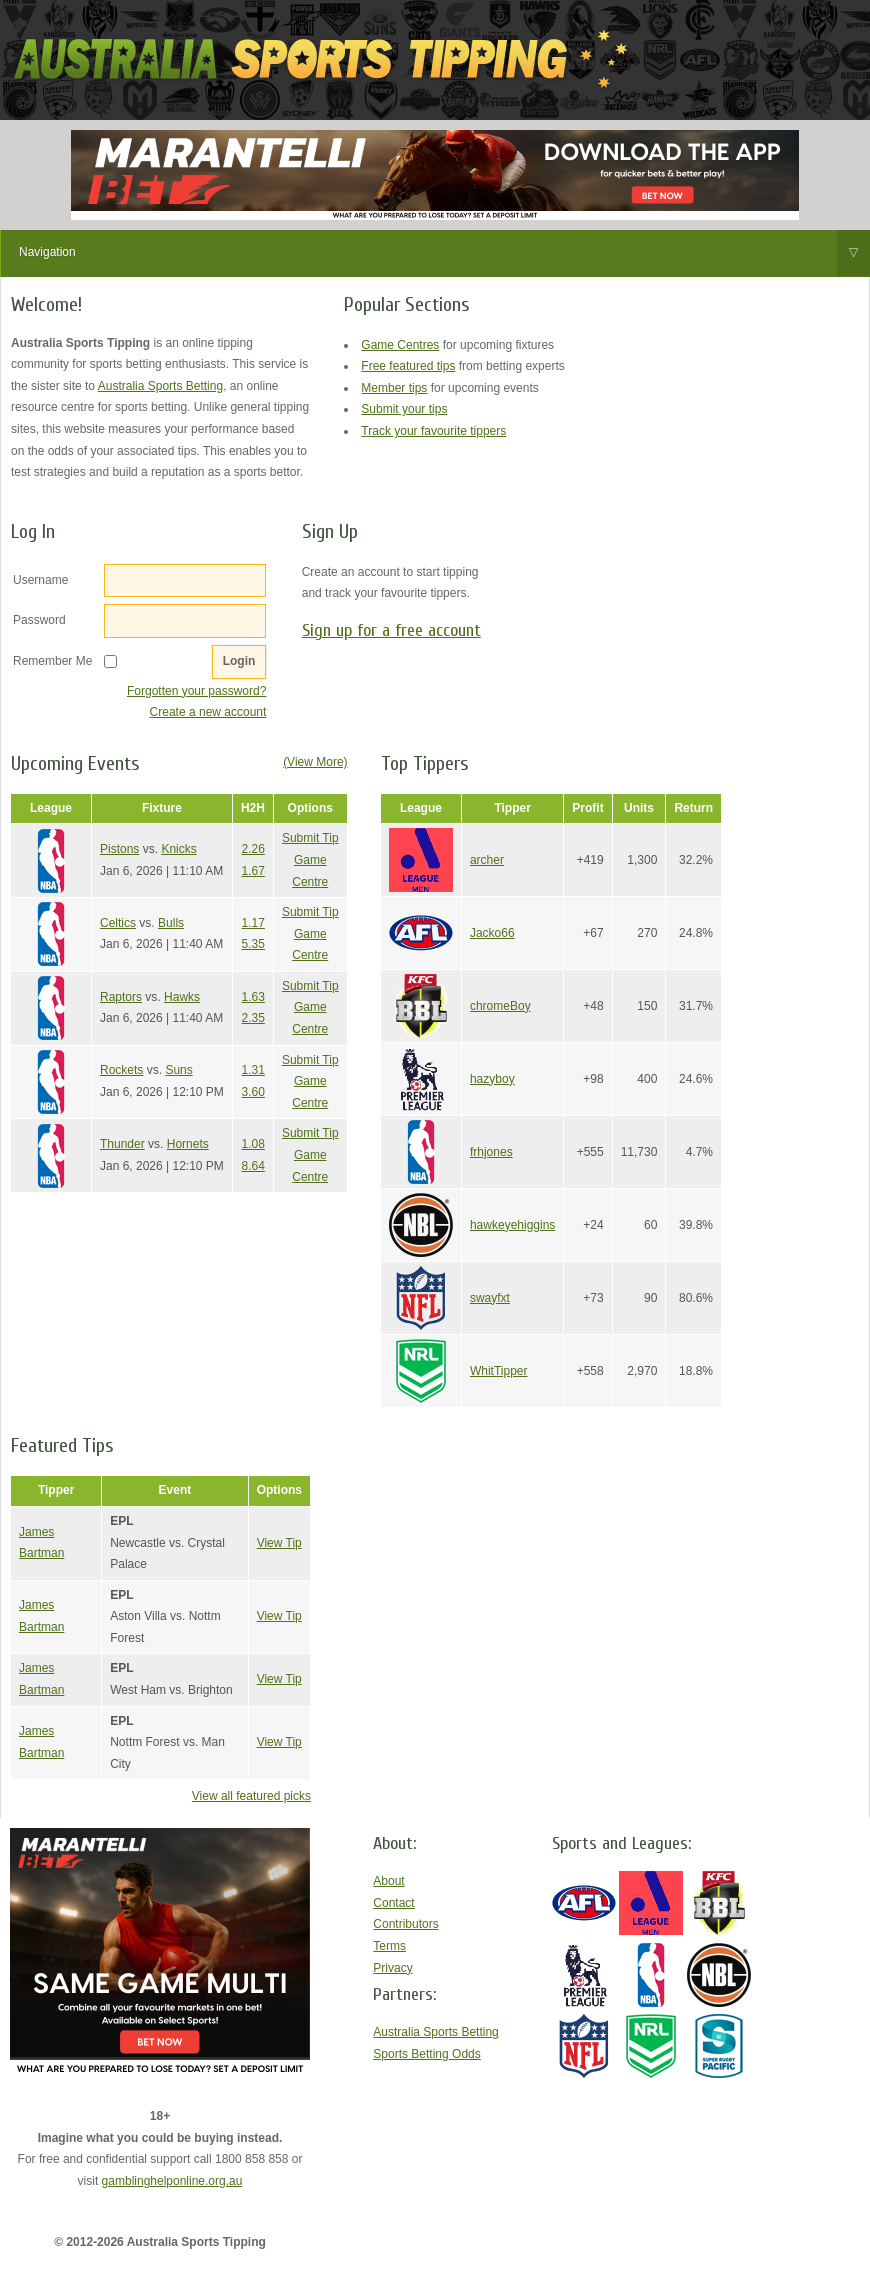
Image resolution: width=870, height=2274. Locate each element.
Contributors (405, 1924)
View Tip (279, 1543)
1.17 (253, 923)
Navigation (444, 253)
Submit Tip (310, 838)
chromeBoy (500, 1006)
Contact (393, 1903)
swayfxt (490, 1298)
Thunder (122, 1144)
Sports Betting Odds (426, 2054)
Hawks (182, 997)
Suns (178, 1070)
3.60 (253, 1092)
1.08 (253, 1144)
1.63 (253, 997)
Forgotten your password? (196, 691)
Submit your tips (404, 409)
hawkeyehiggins (512, 1225)
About (388, 1881)
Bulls (171, 923)
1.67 (253, 871)
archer (487, 860)
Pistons (119, 849)
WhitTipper (499, 1371)
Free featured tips (408, 366)
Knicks (178, 849)
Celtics (118, 923)
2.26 (253, 849)
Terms (389, 1946)
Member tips (394, 388)
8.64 (253, 1166)
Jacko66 (492, 933)
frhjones (491, 1152)
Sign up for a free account (391, 630)
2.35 (253, 1018)
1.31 (253, 1070)
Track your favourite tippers (433, 431)
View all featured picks (251, 1796)
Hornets (188, 1144)
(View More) (315, 762)
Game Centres (400, 345)
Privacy (392, 1968)
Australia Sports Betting (160, 386)
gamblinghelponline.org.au (172, 2181)
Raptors (121, 997)
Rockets (121, 1070)
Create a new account (208, 712)
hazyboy (492, 1079)
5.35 (253, 944)
